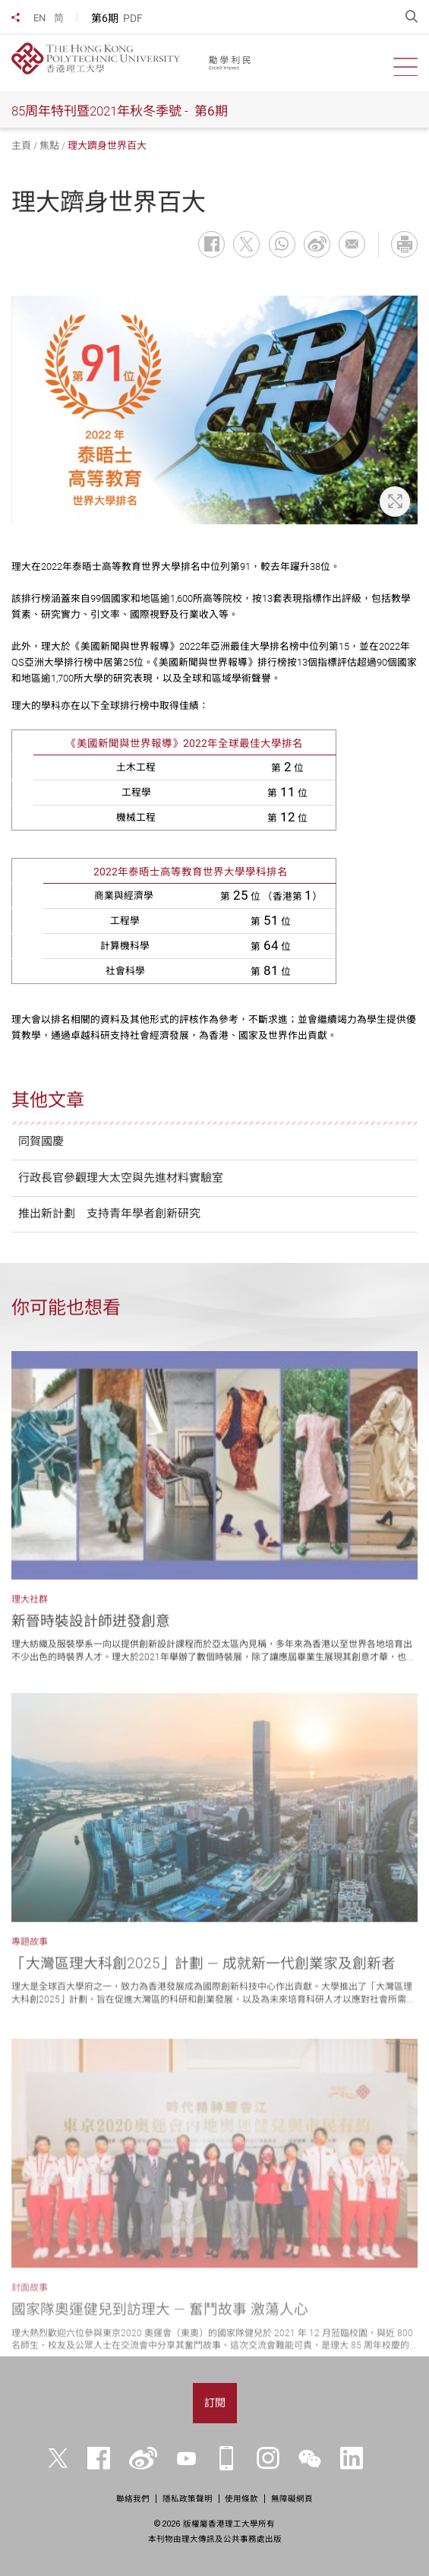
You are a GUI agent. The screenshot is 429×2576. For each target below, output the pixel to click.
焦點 (49, 145)
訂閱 (215, 2403)
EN (39, 18)
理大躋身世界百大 (107, 145)
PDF (133, 18)
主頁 (21, 145)
